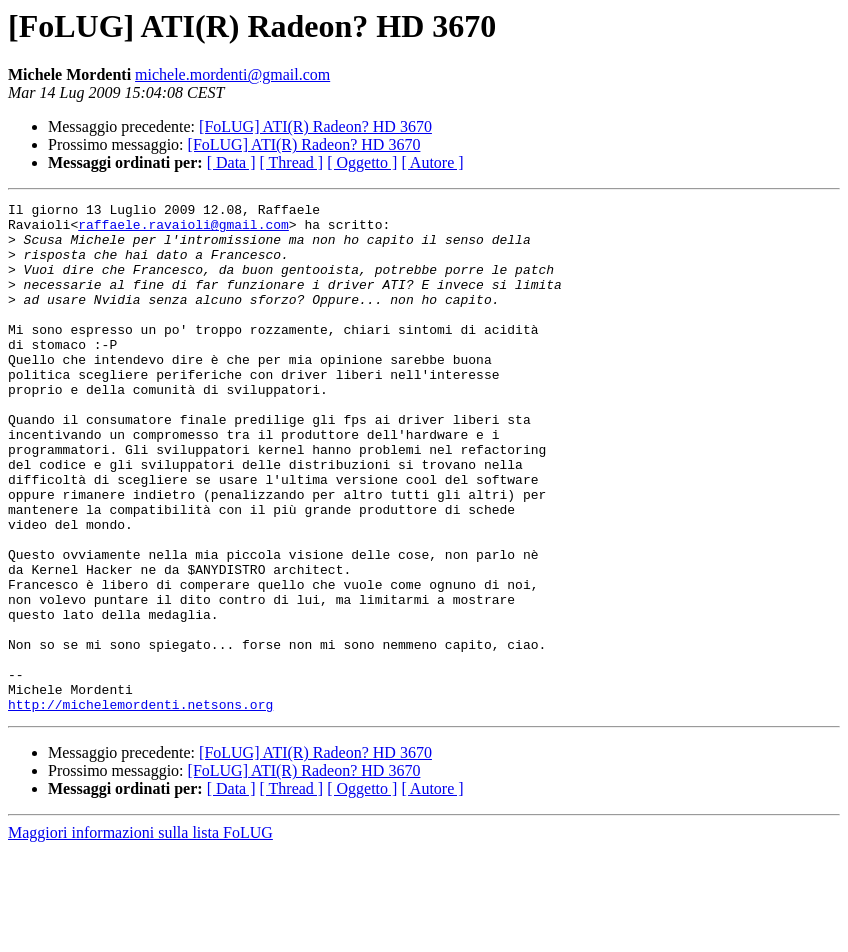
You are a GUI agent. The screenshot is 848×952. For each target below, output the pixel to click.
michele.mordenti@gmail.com (232, 74)
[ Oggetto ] (362, 162)
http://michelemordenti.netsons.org (140, 806)
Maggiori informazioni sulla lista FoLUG (140, 934)
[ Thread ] (292, 162)
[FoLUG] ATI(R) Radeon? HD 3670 (315, 126)
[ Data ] (231, 162)
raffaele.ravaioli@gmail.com (183, 230)
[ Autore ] (432, 162)
